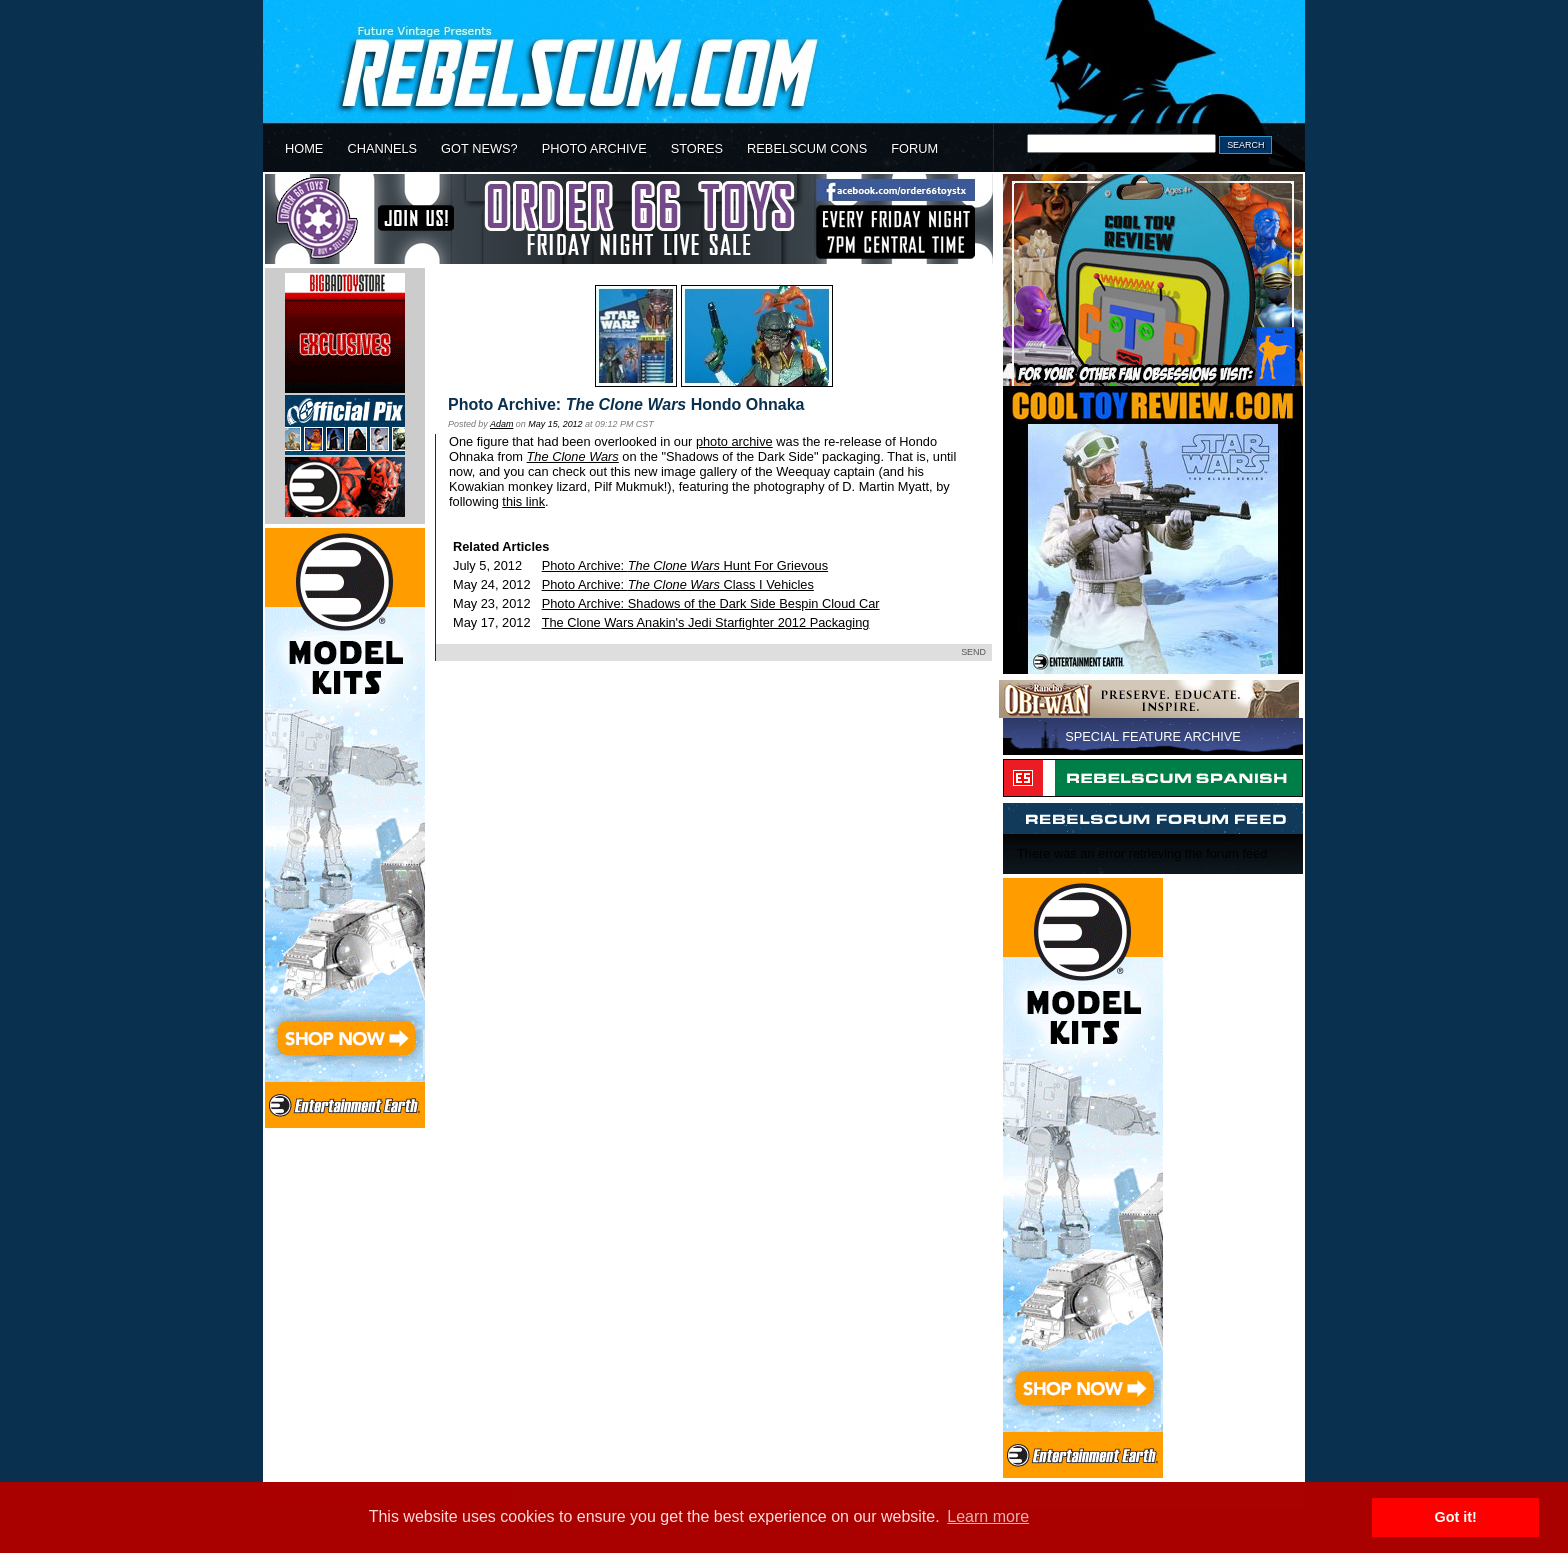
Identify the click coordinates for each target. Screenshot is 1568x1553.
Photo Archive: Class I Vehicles (678, 584)
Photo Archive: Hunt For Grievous (685, 565)
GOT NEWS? (479, 148)
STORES (697, 148)
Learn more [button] (988, 1516)
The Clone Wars (573, 456)
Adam (501, 424)
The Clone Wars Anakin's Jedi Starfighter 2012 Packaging (706, 622)
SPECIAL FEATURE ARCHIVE (1153, 736)
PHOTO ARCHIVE (594, 148)
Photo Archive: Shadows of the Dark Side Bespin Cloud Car (711, 603)
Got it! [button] (1456, 1517)
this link (523, 501)
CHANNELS (382, 148)
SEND (973, 652)
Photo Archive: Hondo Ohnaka (626, 404)
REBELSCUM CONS (807, 148)
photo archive (734, 441)
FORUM (914, 148)
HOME (304, 148)
